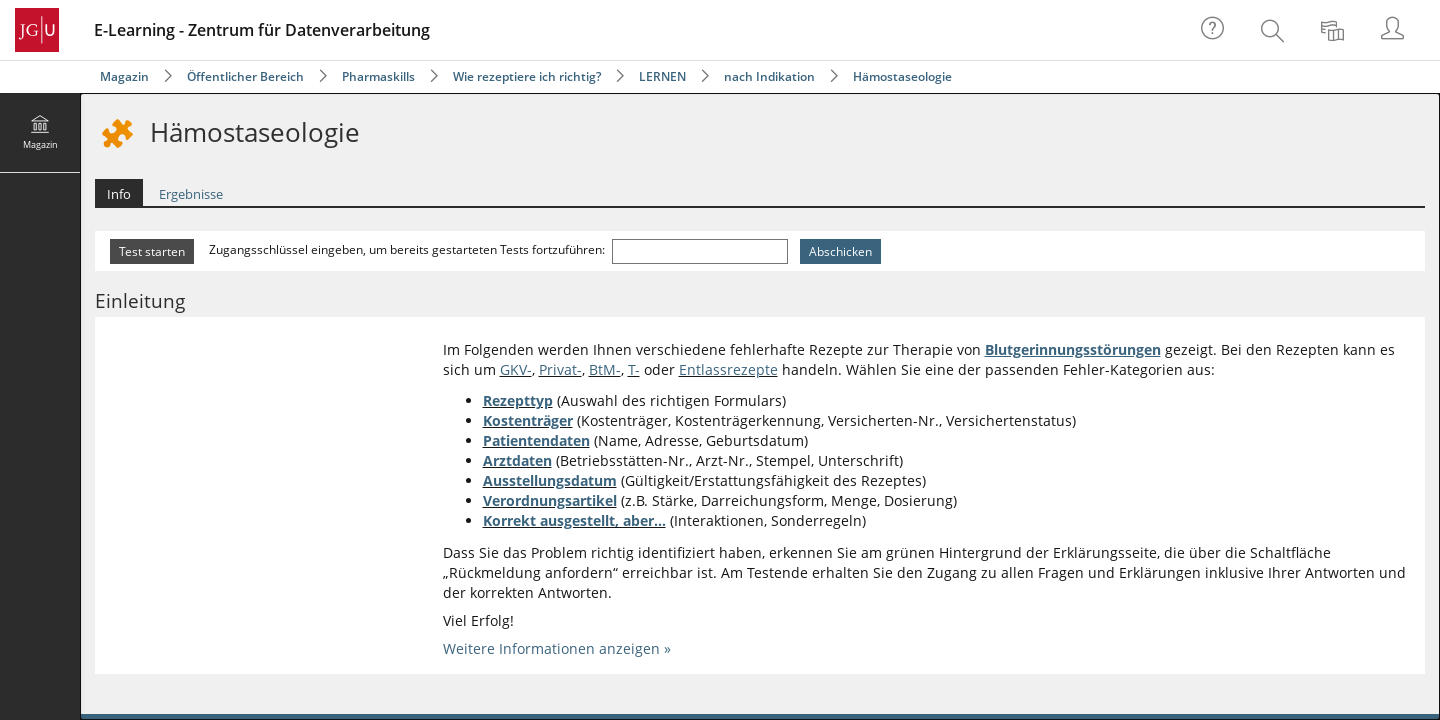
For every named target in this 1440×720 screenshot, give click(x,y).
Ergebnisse (191, 194)
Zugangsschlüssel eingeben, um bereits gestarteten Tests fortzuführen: (408, 249)
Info (119, 194)
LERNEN (662, 76)
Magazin (124, 76)
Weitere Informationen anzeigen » (557, 648)
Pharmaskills (378, 76)
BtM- (605, 369)
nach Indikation (769, 76)
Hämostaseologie (902, 76)
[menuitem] (1275, 30)
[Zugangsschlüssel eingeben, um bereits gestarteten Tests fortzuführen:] (700, 251)
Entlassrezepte (728, 369)
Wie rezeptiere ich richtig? (527, 76)
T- (634, 369)
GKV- (516, 369)
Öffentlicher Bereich (245, 76)
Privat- (560, 369)
